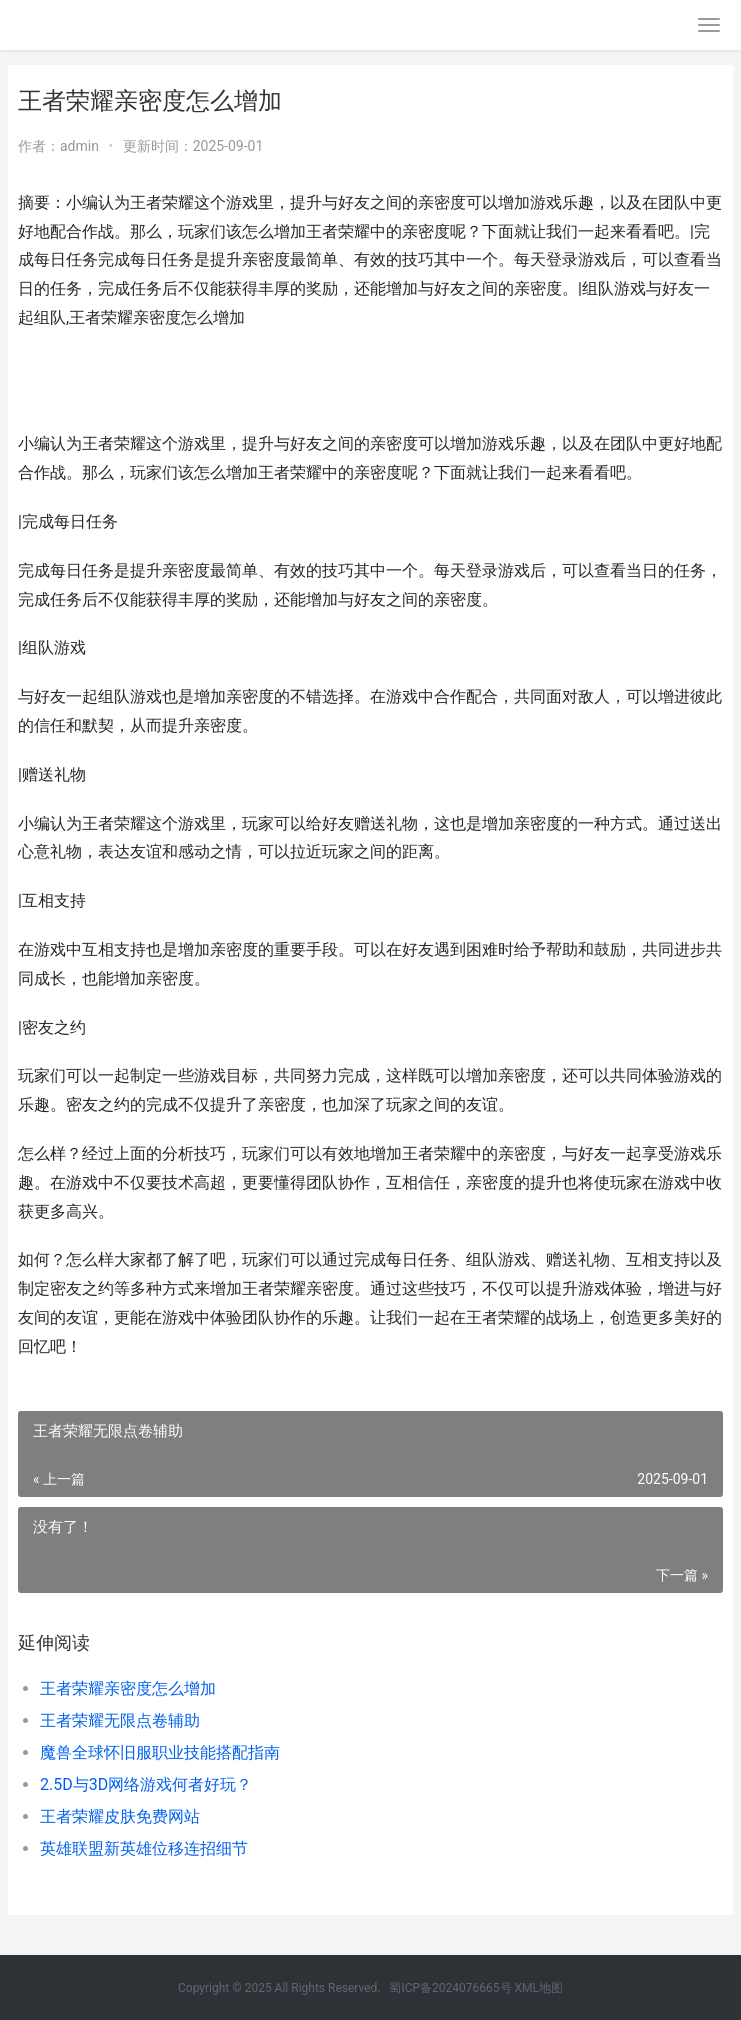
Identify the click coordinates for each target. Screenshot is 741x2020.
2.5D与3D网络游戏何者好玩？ (146, 1784)
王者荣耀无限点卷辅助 (120, 1720)
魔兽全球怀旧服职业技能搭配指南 (160, 1752)
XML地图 (539, 1988)
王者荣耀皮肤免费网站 (120, 1816)
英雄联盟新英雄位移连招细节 (144, 1848)
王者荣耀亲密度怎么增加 (128, 1688)
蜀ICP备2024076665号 (450, 1988)
